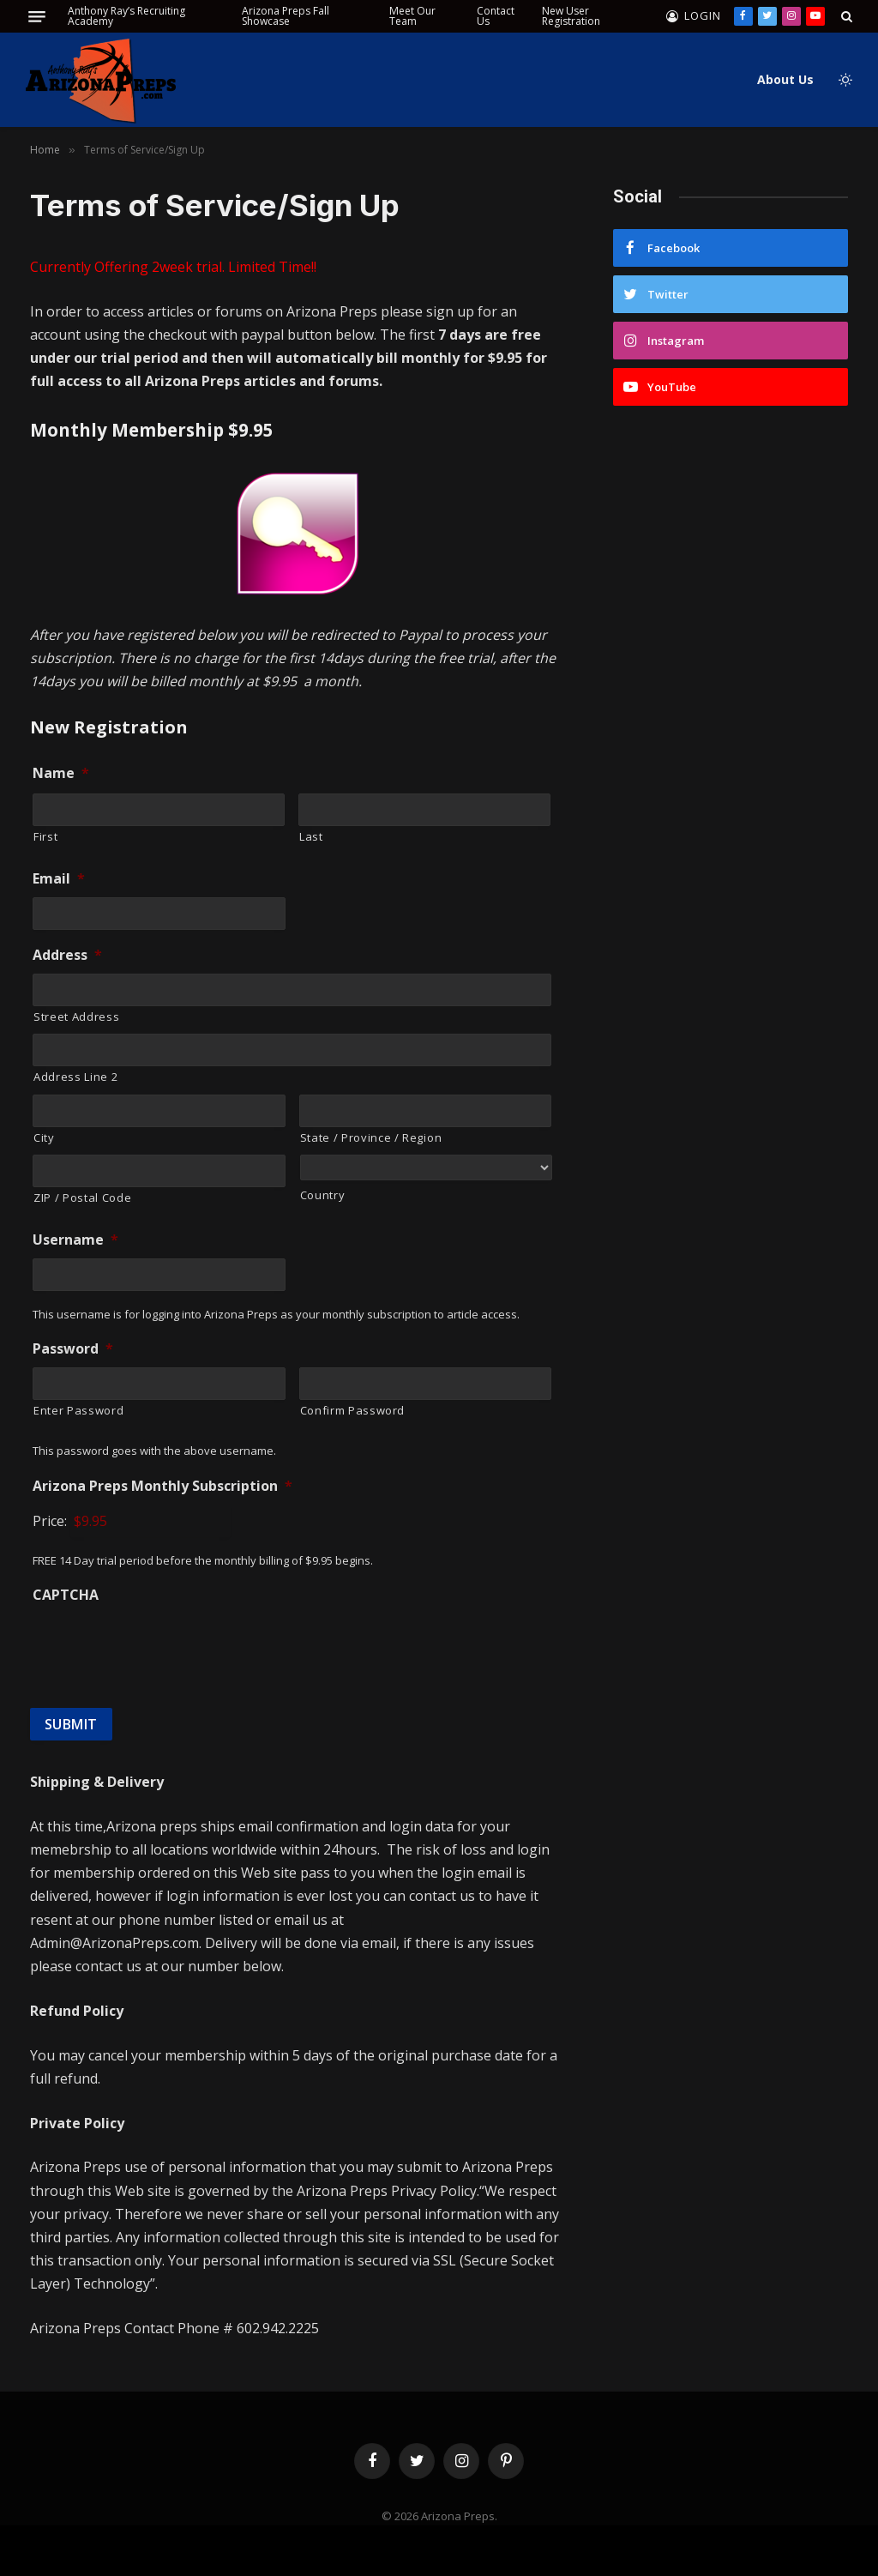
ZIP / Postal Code (82, 1197)
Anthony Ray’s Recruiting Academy (126, 15)
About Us (785, 79)
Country (323, 1195)
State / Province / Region (371, 1137)
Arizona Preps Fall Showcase (285, 15)
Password (73, 1349)
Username (75, 1240)
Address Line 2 (75, 1076)
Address (67, 955)
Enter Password (78, 1410)
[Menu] (36, 16)
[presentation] (163, 1647)
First (45, 836)
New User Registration (571, 15)
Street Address (76, 1016)
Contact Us (495, 15)
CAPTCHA (66, 1595)
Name (61, 773)
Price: (50, 1520)
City (44, 1137)
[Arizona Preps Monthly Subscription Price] (150, 1521)
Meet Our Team (412, 15)
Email (59, 879)
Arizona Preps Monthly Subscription (162, 1486)
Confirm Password (353, 1410)
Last (311, 836)
